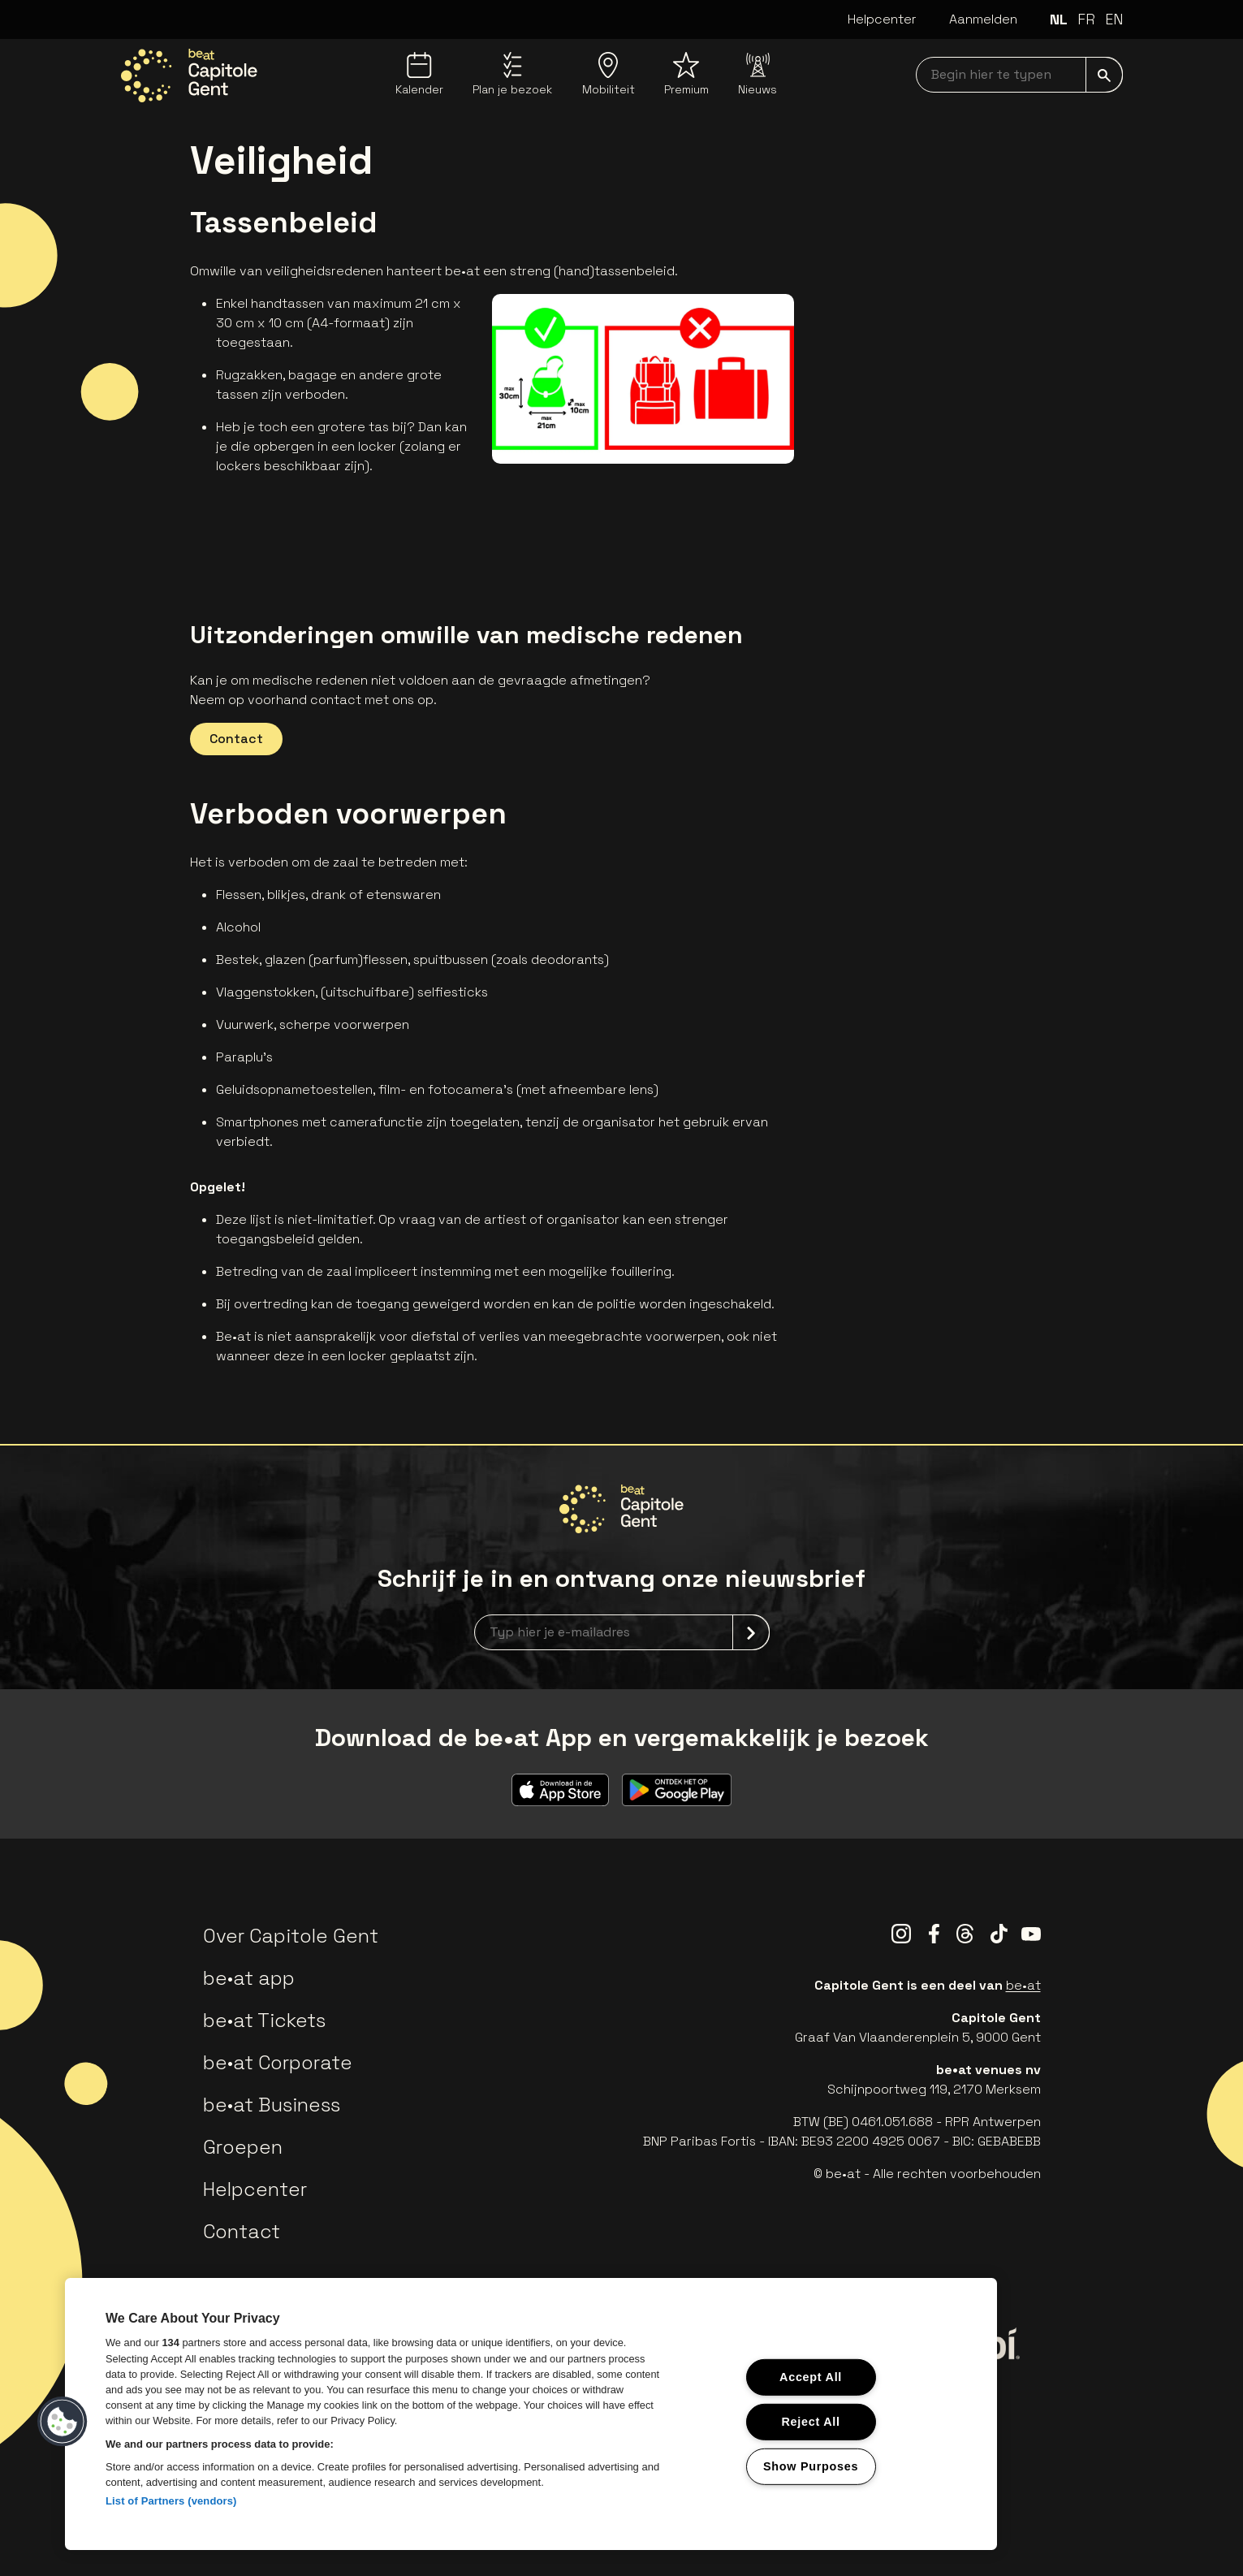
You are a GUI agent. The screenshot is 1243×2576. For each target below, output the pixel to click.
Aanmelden (983, 19)
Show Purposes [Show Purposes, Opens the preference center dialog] (810, 2465)
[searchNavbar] (1019, 75)
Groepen (243, 2146)
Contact (236, 738)
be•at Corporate (277, 2062)
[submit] (1104, 75)
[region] (531, 2414)
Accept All (810, 2377)
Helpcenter (882, 19)
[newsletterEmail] (622, 1632)
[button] (62, 2422)
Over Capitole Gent (290, 1935)
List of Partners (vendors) (171, 2501)
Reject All (810, 2421)
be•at (1023, 1985)
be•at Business (271, 2104)
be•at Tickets (264, 2020)
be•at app (249, 1977)
